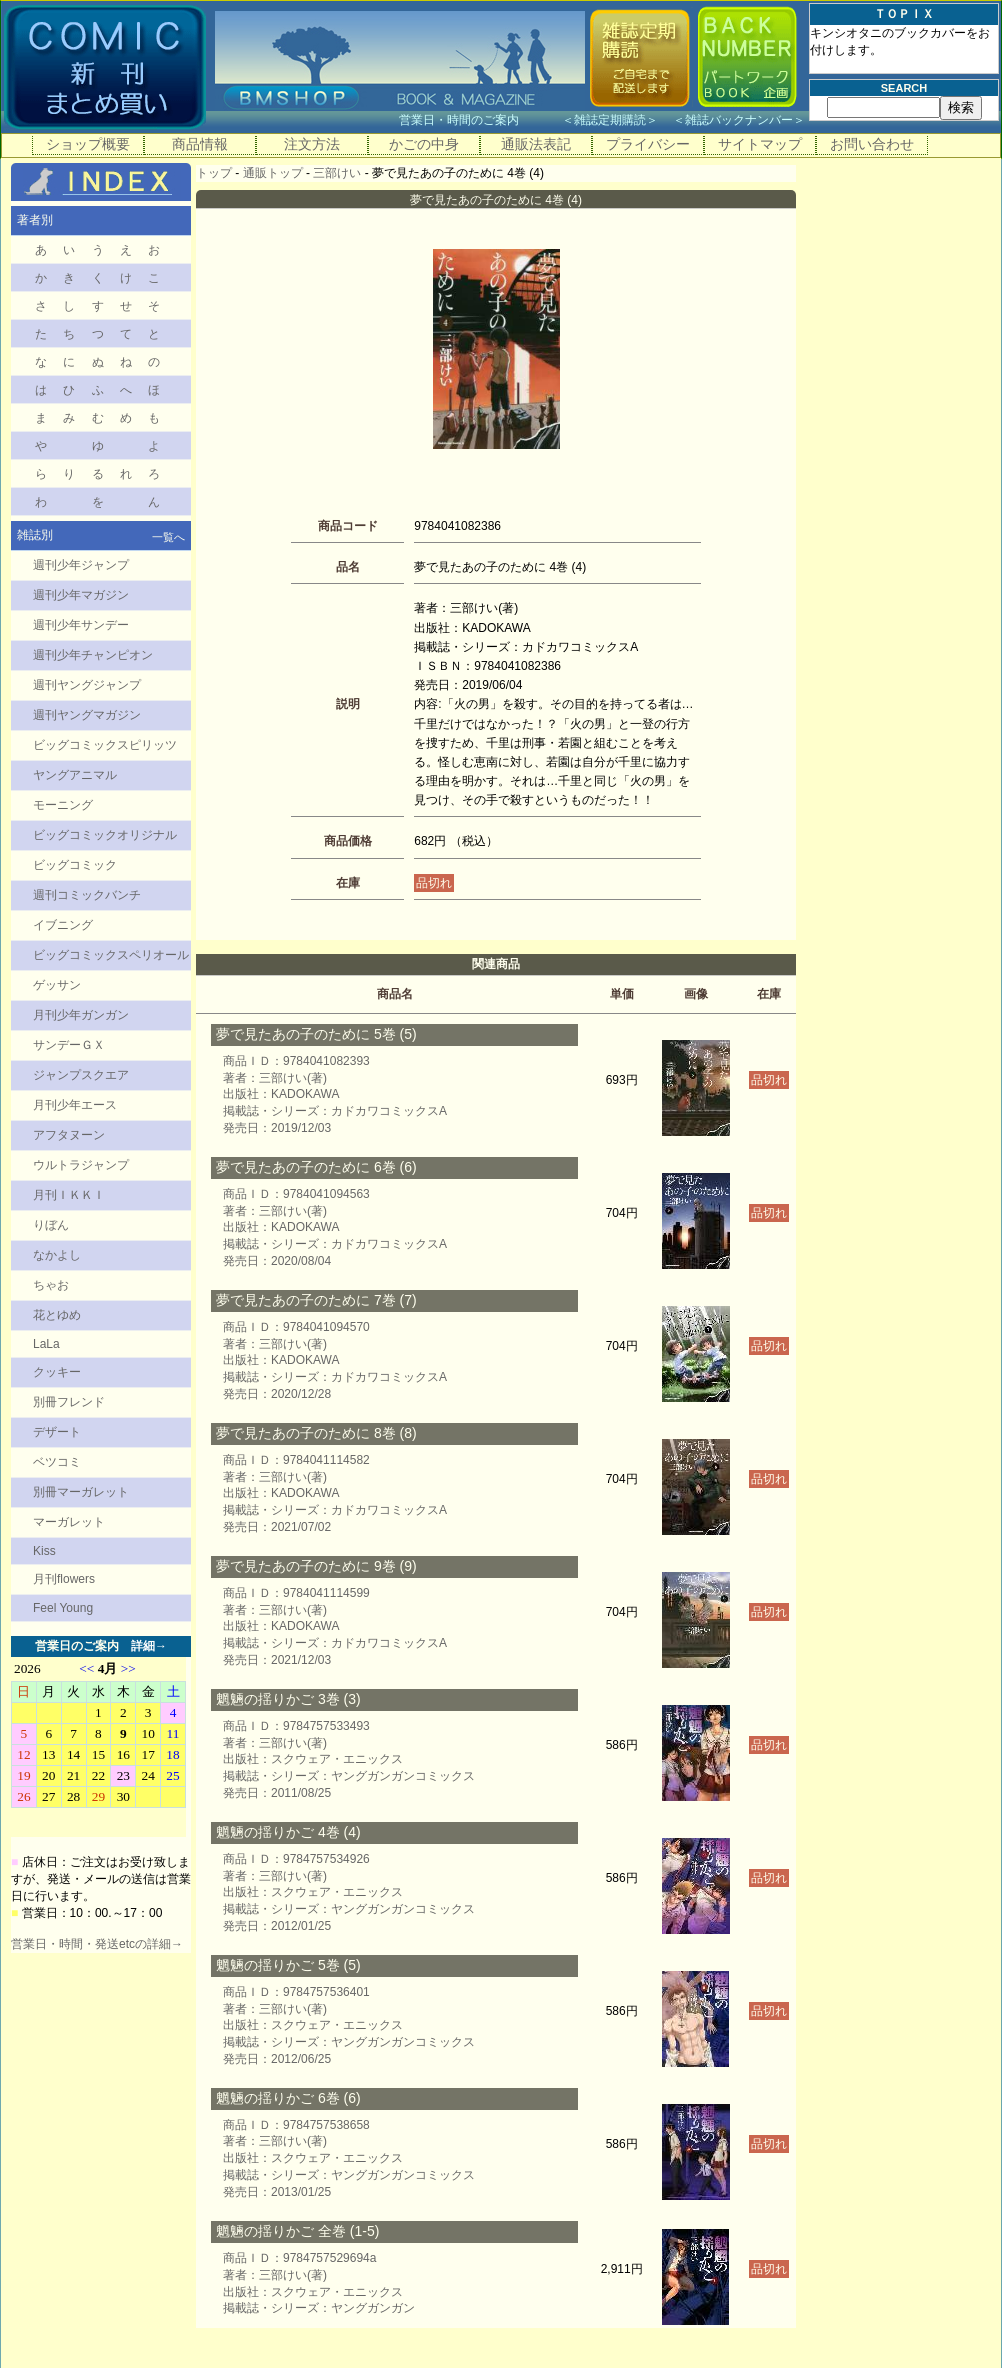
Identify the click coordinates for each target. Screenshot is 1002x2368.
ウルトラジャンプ (81, 1165)
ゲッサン (57, 985)
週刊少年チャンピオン (93, 655)
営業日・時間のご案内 (478, 120)
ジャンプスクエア (81, 1075)
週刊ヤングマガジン (87, 715)
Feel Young (63, 1608)
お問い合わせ (872, 144)
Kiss (44, 1551)
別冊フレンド (69, 1402)
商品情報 (200, 144)
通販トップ (273, 173)
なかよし (57, 1255)
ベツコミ (57, 1462)
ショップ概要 (88, 144)
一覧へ (168, 537)
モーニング (63, 805)
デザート (57, 1432)
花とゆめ (57, 1315)
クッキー (57, 1372)
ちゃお (51, 1285)
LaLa (46, 1344)
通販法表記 (536, 144)
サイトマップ (760, 144)
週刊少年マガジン (81, 595)
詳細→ (149, 1646)
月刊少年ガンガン (81, 1015)
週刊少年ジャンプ (81, 565)
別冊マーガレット (81, 1492)
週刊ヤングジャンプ (87, 685)
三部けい (337, 173)
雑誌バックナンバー (739, 120)
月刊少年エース (75, 1105)
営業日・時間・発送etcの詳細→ (97, 1944)
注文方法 (312, 144)
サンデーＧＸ (69, 1045)
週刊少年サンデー (81, 625)
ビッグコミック (75, 865)
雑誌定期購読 (610, 120)
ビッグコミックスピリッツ (105, 745)
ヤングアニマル (75, 775)
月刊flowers (64, 1579)
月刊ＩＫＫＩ (69, 1195)
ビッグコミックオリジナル (105, 835)
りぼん (51, 1225)
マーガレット (69, 1522)
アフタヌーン (69, 1135)
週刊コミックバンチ (87, 895)
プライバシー (648, 144)
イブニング (63, 925)
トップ (214, 173)
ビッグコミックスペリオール (111, 955)
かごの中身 (424, 144)
